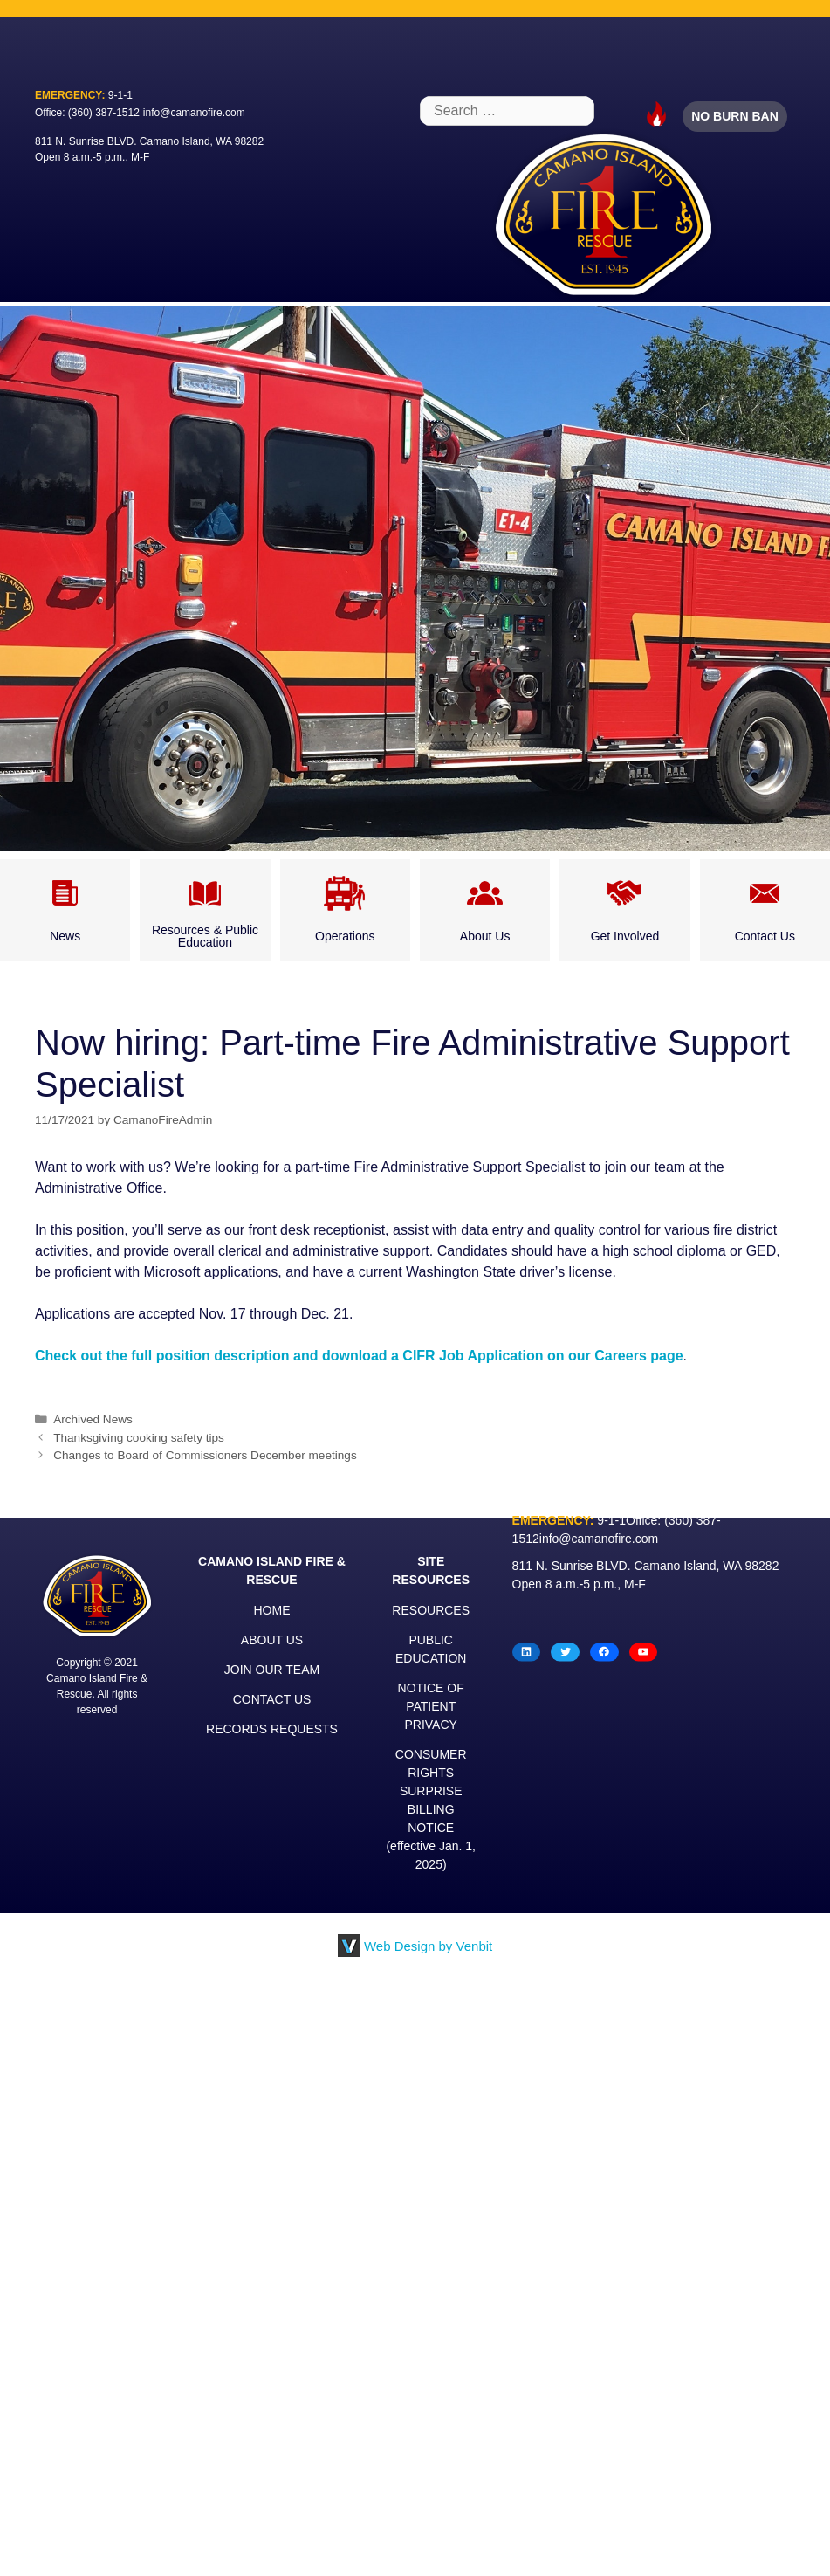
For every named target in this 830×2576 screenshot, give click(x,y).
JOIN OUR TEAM (271, 1670)
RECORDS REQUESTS (272, 1729)
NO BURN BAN (735, 116)
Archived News (93, 1419)
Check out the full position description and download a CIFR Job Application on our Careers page (359, 1355)
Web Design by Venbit (428, 1946)
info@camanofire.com (194, 113)
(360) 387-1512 (104, 113)
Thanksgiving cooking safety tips (138, 1437)
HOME (272, 1610)
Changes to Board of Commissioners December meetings (205, 1455)
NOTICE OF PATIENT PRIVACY (431, 1706)
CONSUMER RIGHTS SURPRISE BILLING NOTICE (431, 1791)
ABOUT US (272, 1640)
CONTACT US (272, 1699)
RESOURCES (431, 1610)
